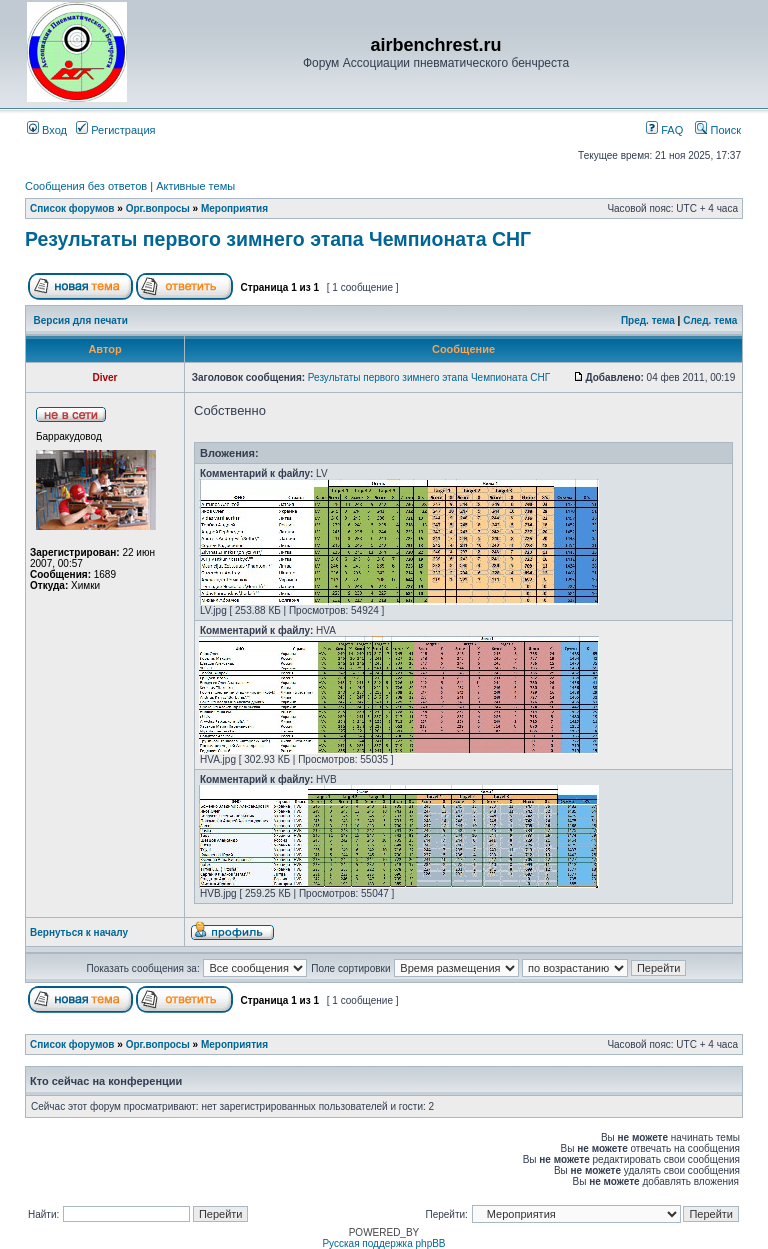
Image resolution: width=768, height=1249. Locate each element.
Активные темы (195, 186)
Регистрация (115, 130)
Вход (47, 130)
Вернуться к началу (79, 932)
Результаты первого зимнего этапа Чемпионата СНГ (278, 239)
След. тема (710, 320)
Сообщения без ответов (86, 186)
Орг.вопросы (158, 208)
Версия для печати (81, 320)
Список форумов (72, 208)
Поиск (718, 130)
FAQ (664, 130)
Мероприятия (234, 208)
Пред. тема (648, 320)
